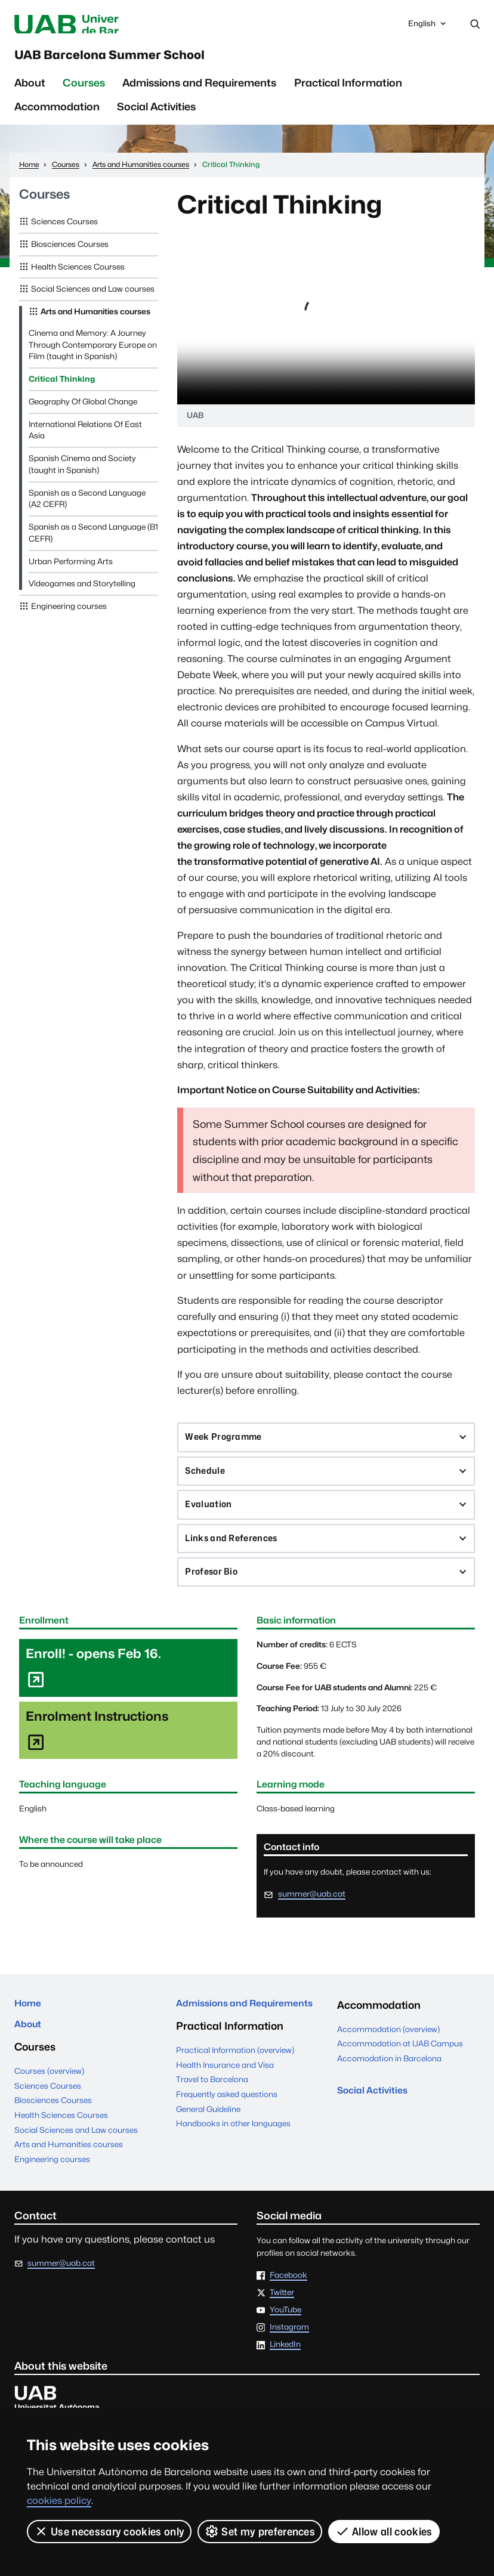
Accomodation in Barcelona (389, 2084)
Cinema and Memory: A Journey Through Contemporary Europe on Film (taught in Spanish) (93, 353)
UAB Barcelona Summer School (149, 61)
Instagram (289, 2359)
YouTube (285, 2341)
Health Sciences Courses (78, 275)
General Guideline (208, 2152)
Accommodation (57, 115)
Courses (84, 91)
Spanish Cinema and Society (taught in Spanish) (82, 473)
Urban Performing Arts (71, 570)
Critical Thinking (62, 387)
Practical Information (348, 91)
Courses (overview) (49, 2102)
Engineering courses (69, 615)
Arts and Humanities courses (95, 320)
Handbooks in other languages (233, 2167)
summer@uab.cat (311, 1919)
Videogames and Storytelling (82, 592)
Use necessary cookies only (109, 2531)
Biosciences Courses (70, 253)
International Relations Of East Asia (85, 439)
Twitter (282, 2324)
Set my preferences (260, 2531)
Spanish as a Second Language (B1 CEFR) (93, 541)
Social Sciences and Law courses (93, 297)
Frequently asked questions (226, 2137)
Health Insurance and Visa (225, 2108)
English (428, 28)
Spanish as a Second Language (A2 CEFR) (87, 507)
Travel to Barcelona (212, 2122)
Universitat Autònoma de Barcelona (114, 25)
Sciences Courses (64, 230)
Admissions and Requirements (199, 91)
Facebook (288, 2307)
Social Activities (156, 115)
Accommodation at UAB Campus (400, 2069)
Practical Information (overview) (235, 2093)
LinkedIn (285, 2376)
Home (29, 2030)
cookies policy (59, 2500)
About (29, 91)
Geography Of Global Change (83, 410)
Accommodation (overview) (388, 2054)
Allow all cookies (384, 2531)
